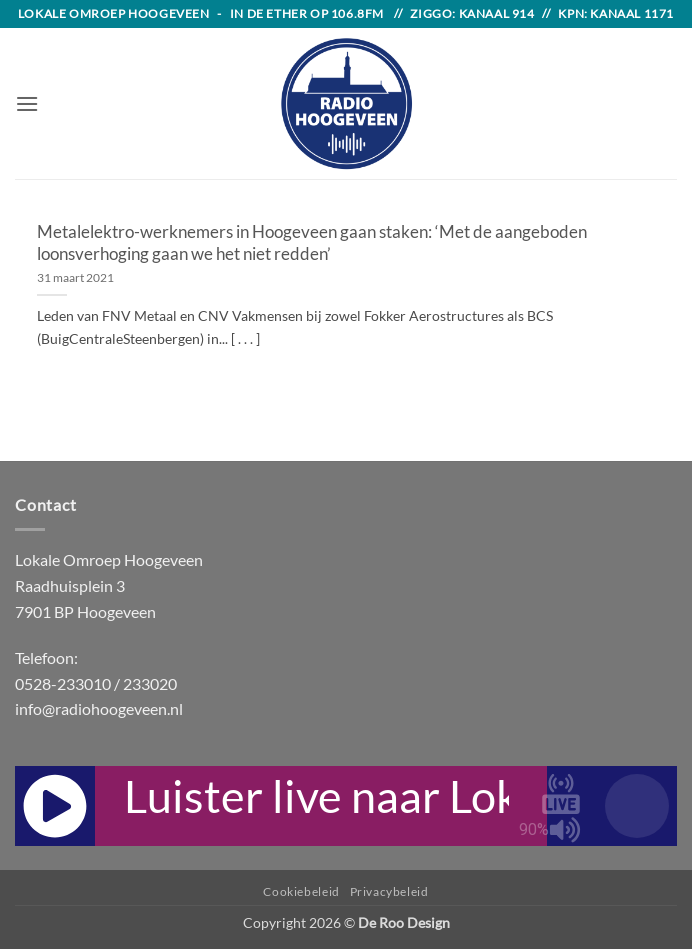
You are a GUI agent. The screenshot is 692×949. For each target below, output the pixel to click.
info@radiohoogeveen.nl (99, 708)
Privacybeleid (389, 891)
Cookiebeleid (301, 891)
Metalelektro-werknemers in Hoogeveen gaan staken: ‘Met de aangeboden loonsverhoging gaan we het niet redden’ (312, 243)
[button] (27, 103)
